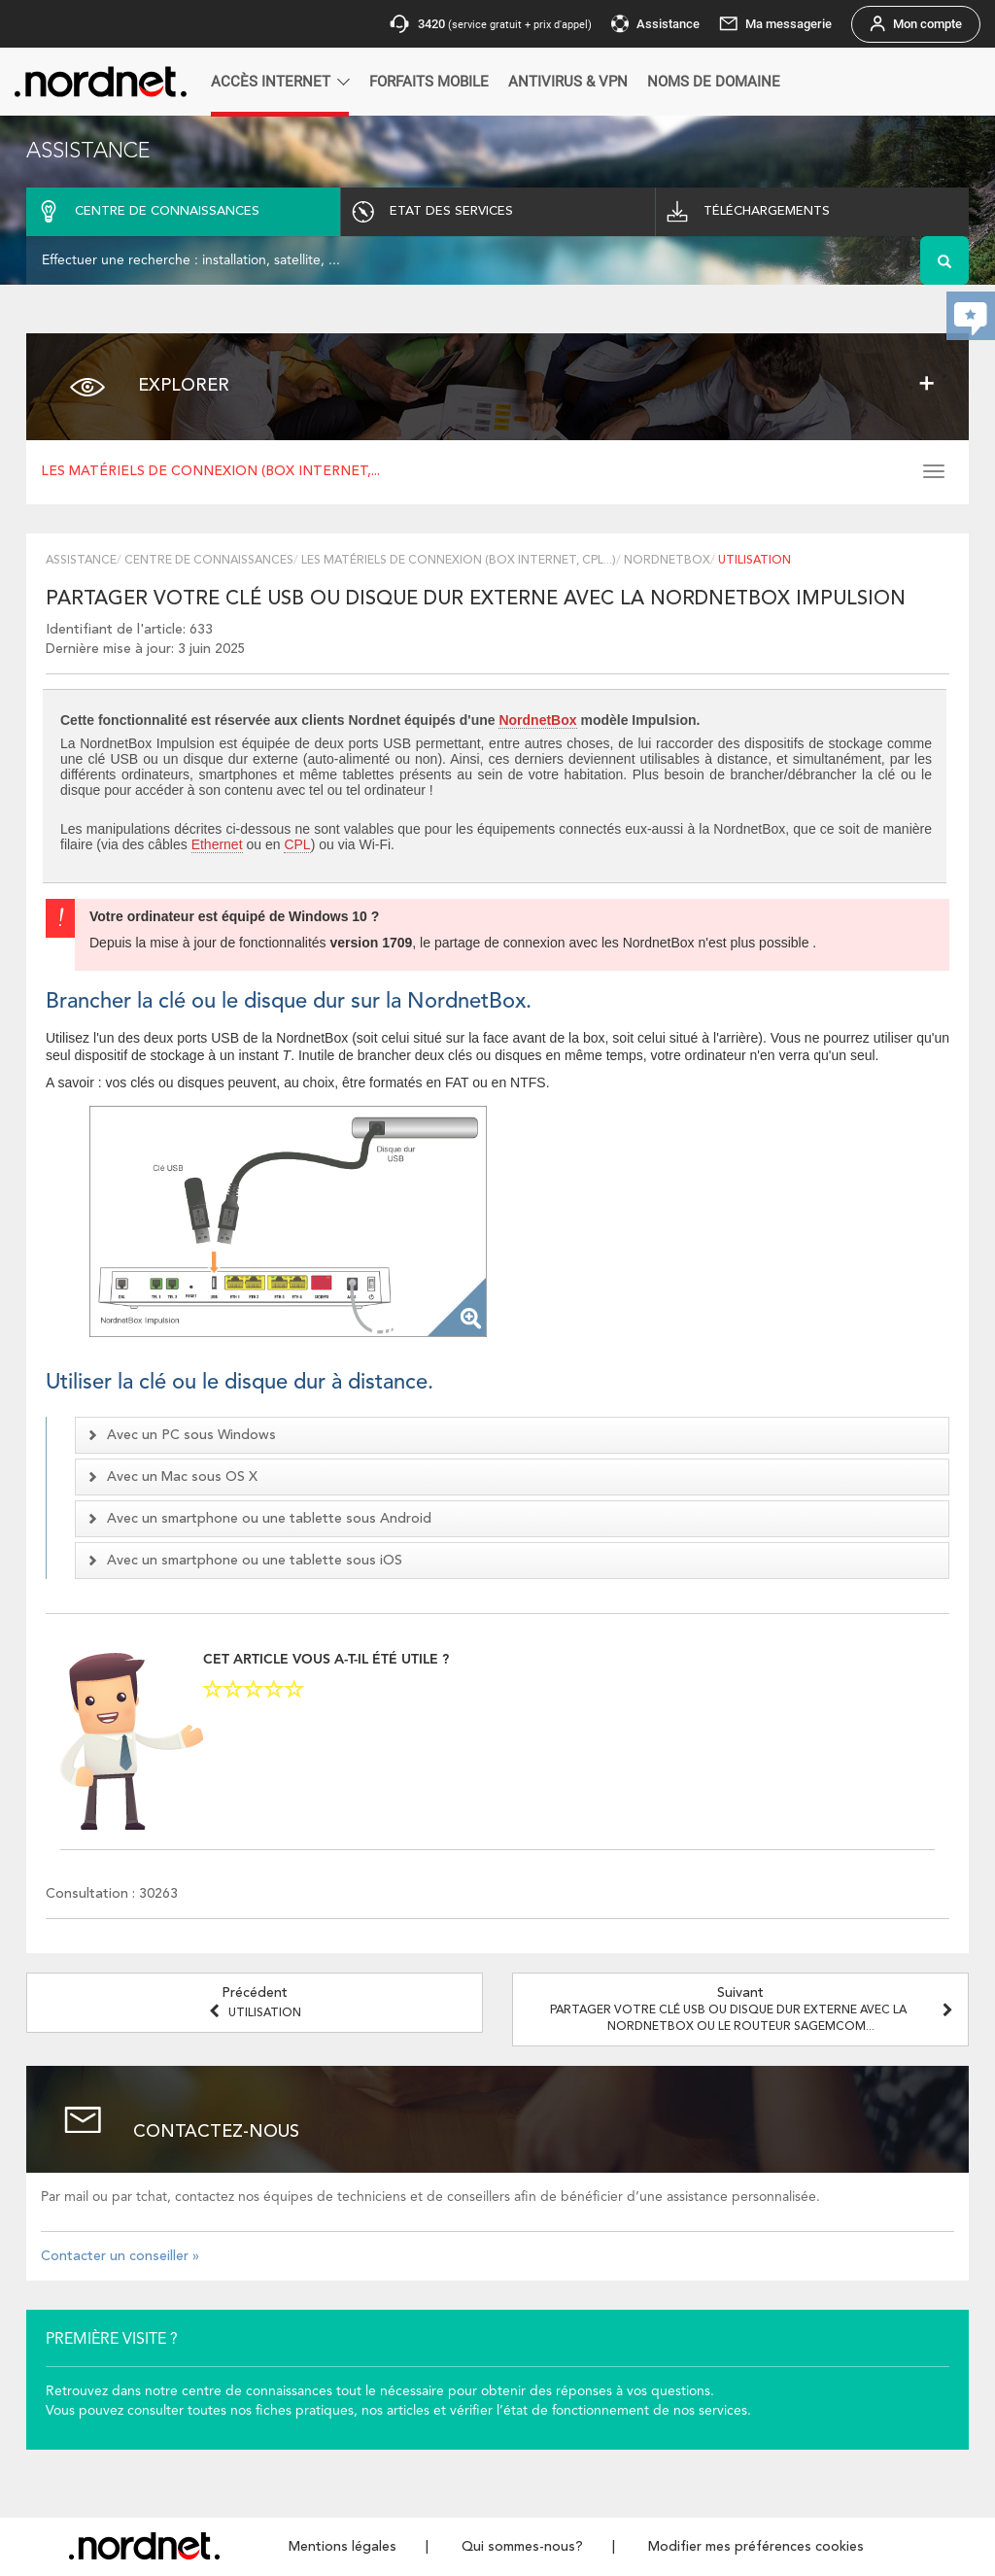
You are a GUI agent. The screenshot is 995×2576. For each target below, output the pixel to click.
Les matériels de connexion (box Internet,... (210, 471)
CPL (297, 844)
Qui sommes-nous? (522, 2547)
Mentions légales (342, 2547)
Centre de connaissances (208, 561)
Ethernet (217, 844)
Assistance (81, 561)
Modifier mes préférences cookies (756, 2547)
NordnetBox (667, 561)
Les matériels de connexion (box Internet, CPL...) (458, 561)
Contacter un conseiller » (120, 2256)
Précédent (255, 2002)
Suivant (754, 2009)
